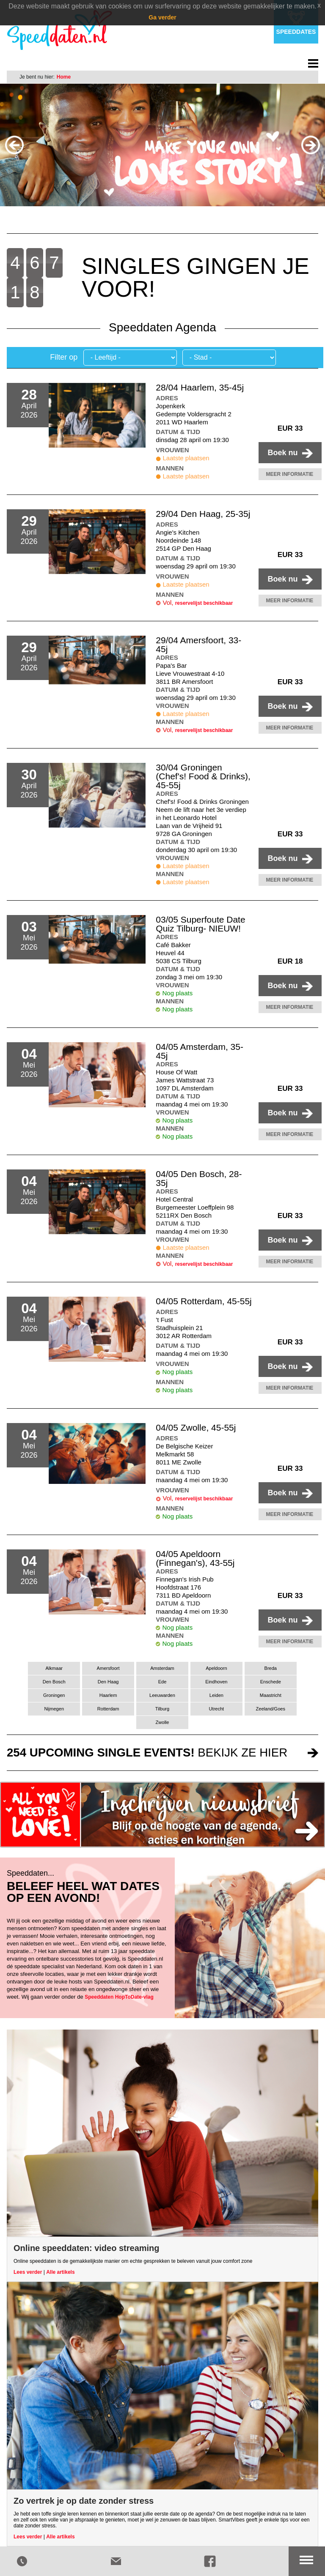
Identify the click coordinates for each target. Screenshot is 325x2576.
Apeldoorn (216, 1668)
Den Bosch (54, 1681)
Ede (162, 1681)
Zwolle (162, 1722)
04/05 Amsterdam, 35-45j (199, 1051)
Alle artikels (60, 2272)
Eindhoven (216, 1681)
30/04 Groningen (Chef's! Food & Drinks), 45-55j (203, 776)
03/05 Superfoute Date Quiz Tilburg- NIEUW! (200, 924)
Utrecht (216, 1708)
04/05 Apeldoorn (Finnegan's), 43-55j (195, 1558)
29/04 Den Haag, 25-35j (203, 514)
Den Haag (108, 1681)
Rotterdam (108, 1708)
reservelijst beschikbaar (204, 603)
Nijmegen (54, 1708)
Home (64, 77)
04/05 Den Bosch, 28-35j (199, 1178)
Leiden (216, 1695)
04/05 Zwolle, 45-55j (196, 1427)
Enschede (270, 1681)
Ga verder (162, 17)
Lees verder (28, 2272)
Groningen (54, 1695)
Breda (270, 1668)
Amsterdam (162, 1668)
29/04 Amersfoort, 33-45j (198, 644)
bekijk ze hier (147, 1752)
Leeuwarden (162, 1695)
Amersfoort (108, 1668)
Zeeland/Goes (270, 1708)
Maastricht (270, 1695)
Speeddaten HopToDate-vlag (119, 1997)
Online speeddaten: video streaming (87, 2248)
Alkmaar (54, 1668)
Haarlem (108, 1695)
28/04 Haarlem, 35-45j (200, 387)
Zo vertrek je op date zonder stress (84, 2500)
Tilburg (162, 1708)
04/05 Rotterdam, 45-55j (203, 1301)
